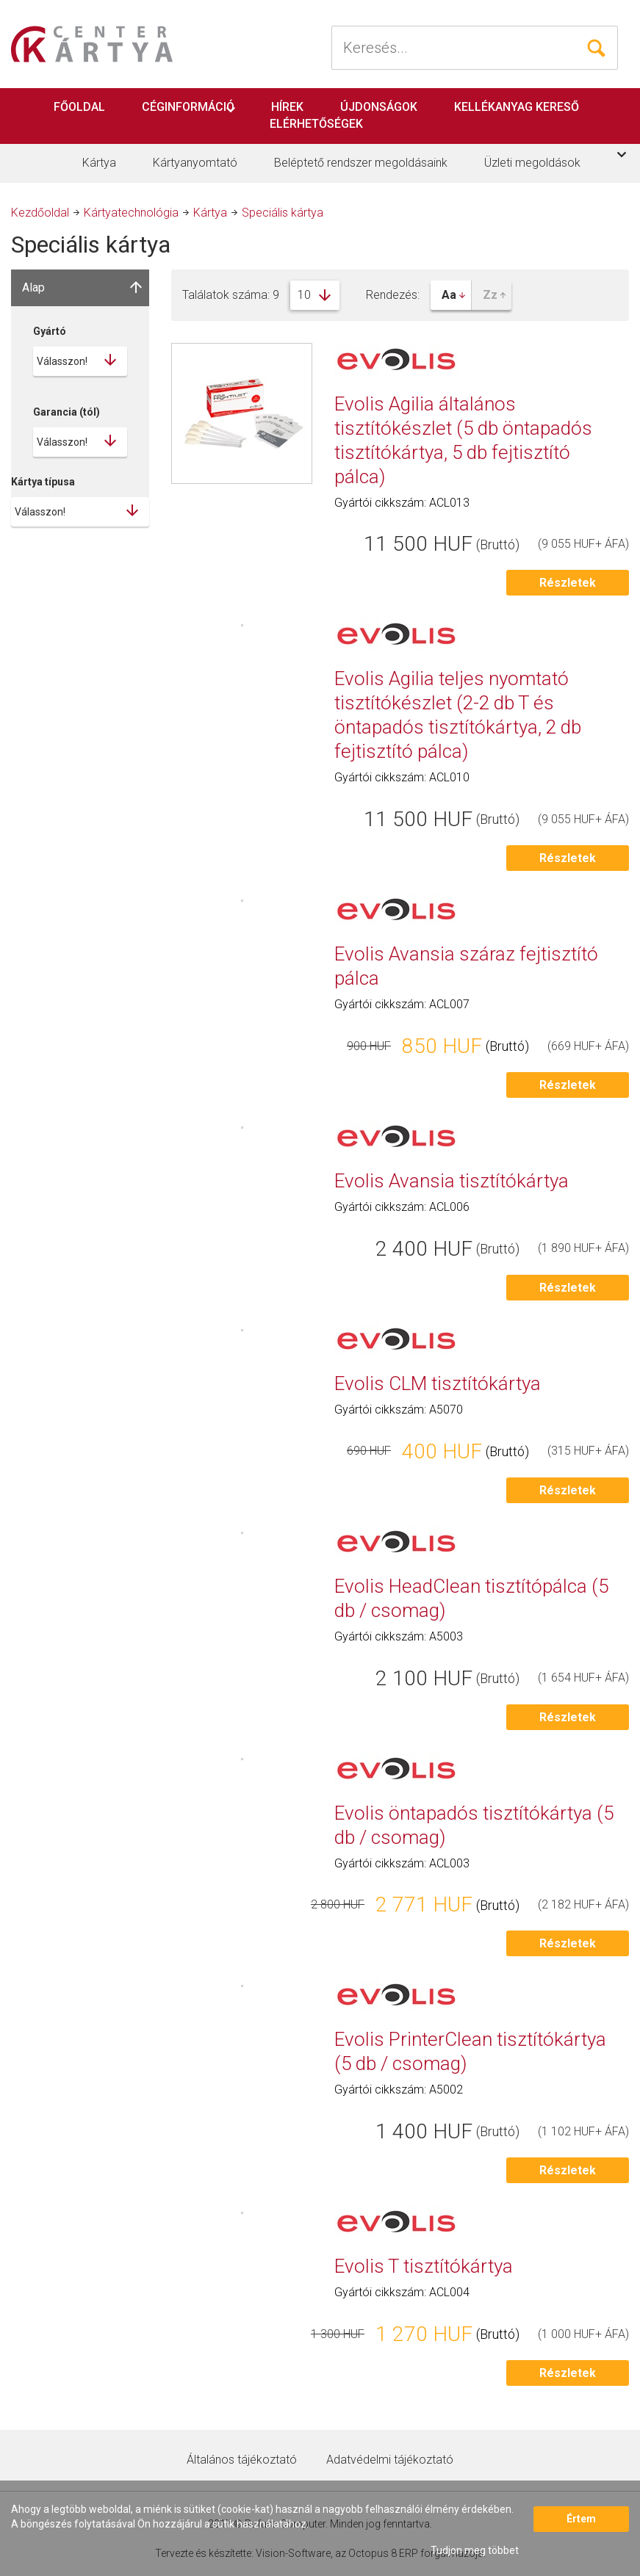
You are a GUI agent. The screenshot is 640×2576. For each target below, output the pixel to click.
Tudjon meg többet (475, 2550)
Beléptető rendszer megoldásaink (360, 163)
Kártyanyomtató (195, 163)
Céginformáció (188, 107)
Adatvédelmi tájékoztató (389, 2460)
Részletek (567, 583)
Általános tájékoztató (242, 2460)
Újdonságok (378, 107)
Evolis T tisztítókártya (423, 2266)
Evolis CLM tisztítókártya (437, 1383)
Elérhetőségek (316, 124)
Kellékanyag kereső (516, 107)
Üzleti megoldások (532, 163)
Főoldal (79, 107)
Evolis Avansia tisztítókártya (451, 1181)
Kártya (99, 163)
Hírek (287, 107)
